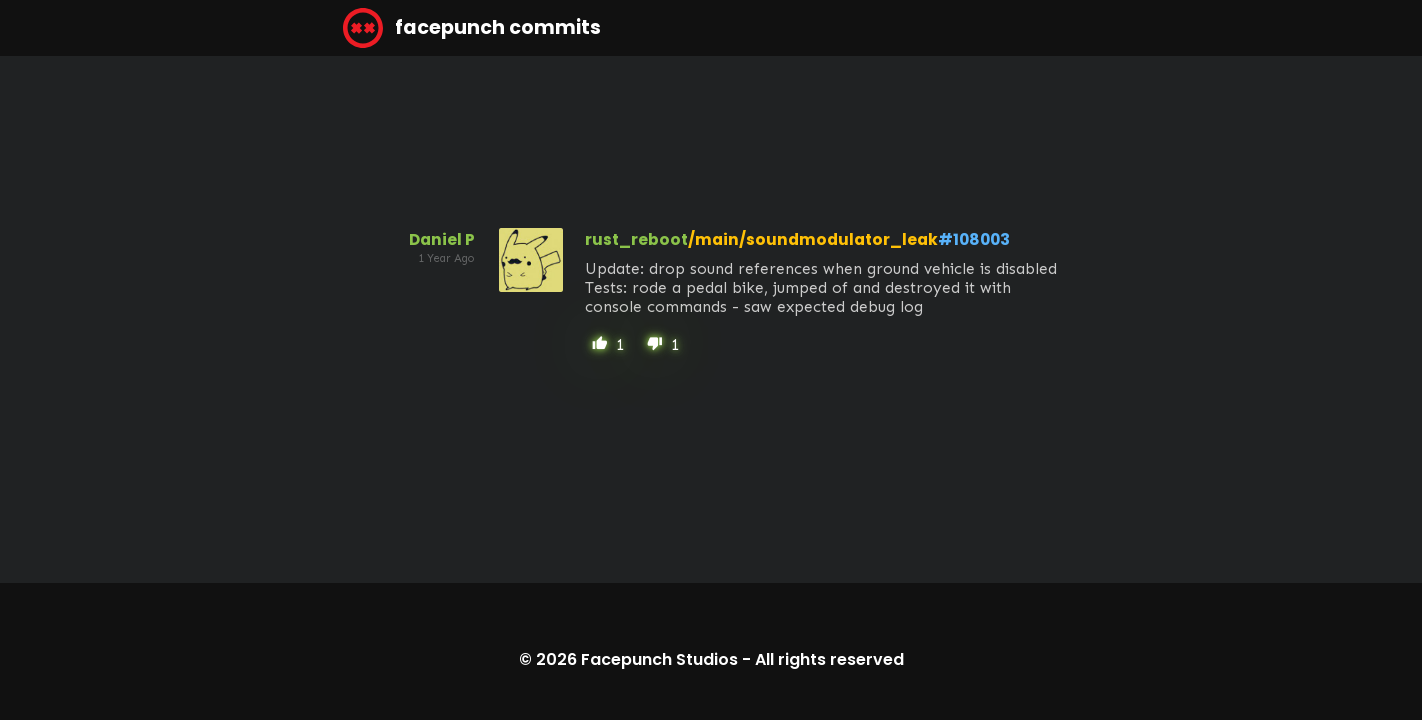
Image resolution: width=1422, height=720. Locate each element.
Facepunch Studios (659, 659)
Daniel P (442, 239)
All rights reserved (829, 659)
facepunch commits (472, 28)
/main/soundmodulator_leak (813, 239)
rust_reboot (636, 239)
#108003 (974, 239)
